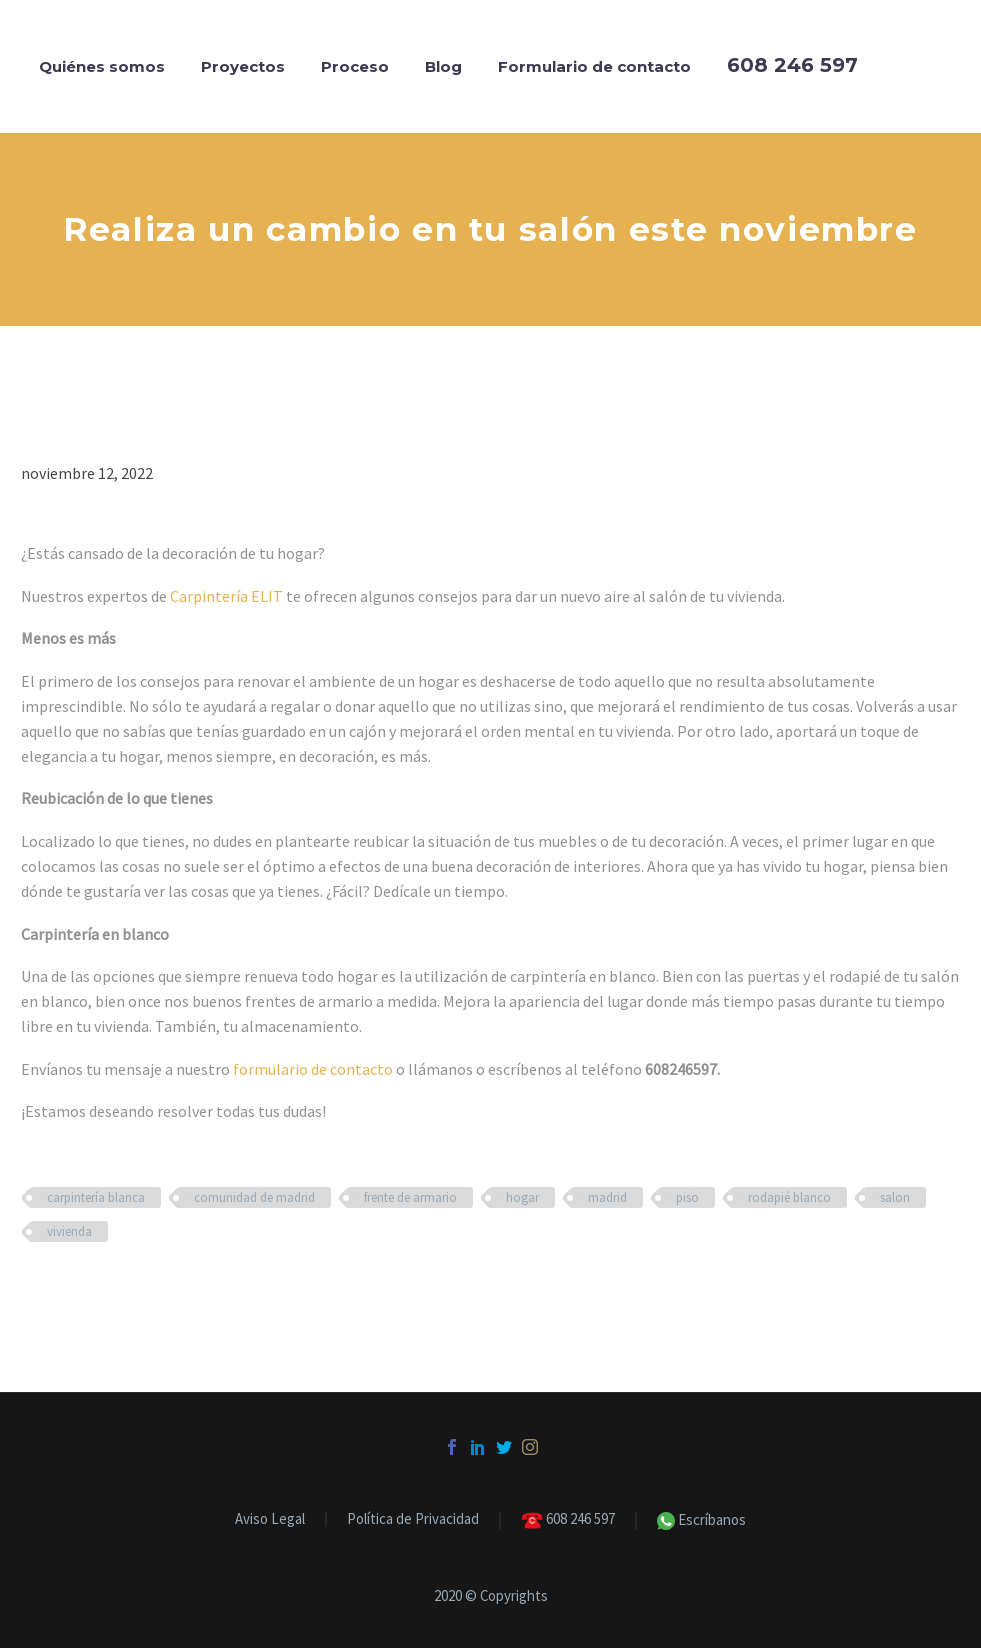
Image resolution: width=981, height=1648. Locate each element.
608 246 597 (568, 1520)
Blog (443, 66)
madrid (607, 1197)
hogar (522, 1197)
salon (895, 1197)
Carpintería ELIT (226, 596)
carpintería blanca (96, 1197)
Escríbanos (701, 1521)
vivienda (69, 1231)
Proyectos (243, 66)
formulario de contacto (313, 1069)
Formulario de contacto (594, 66)
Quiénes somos (102, 66)
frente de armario (410, 1197)
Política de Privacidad (413, 1519)
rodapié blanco (789, 1197)
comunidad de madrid (254, 1197)
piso (687, 1197)
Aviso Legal (270, 1519)
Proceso (355, 66)
